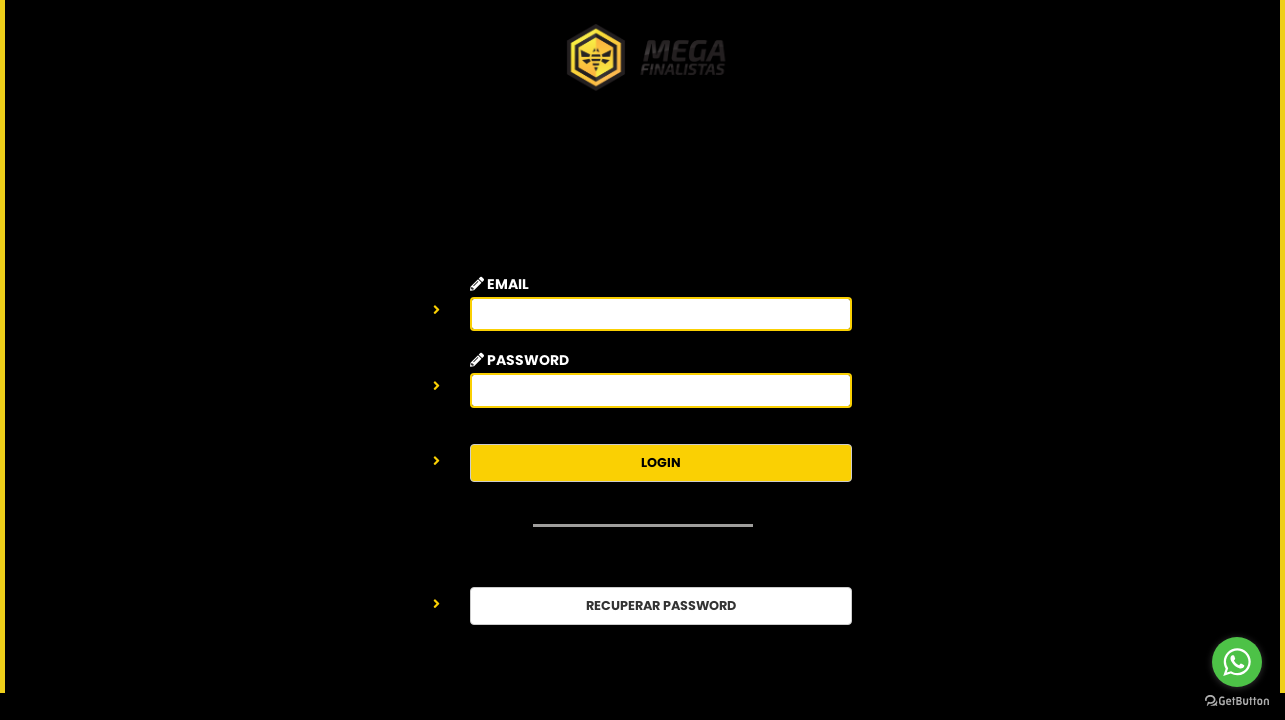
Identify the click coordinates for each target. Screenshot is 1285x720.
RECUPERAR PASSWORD (661, 605)
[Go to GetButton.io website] (1237, 700)
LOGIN (661, 462)
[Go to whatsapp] (1237, 662)
